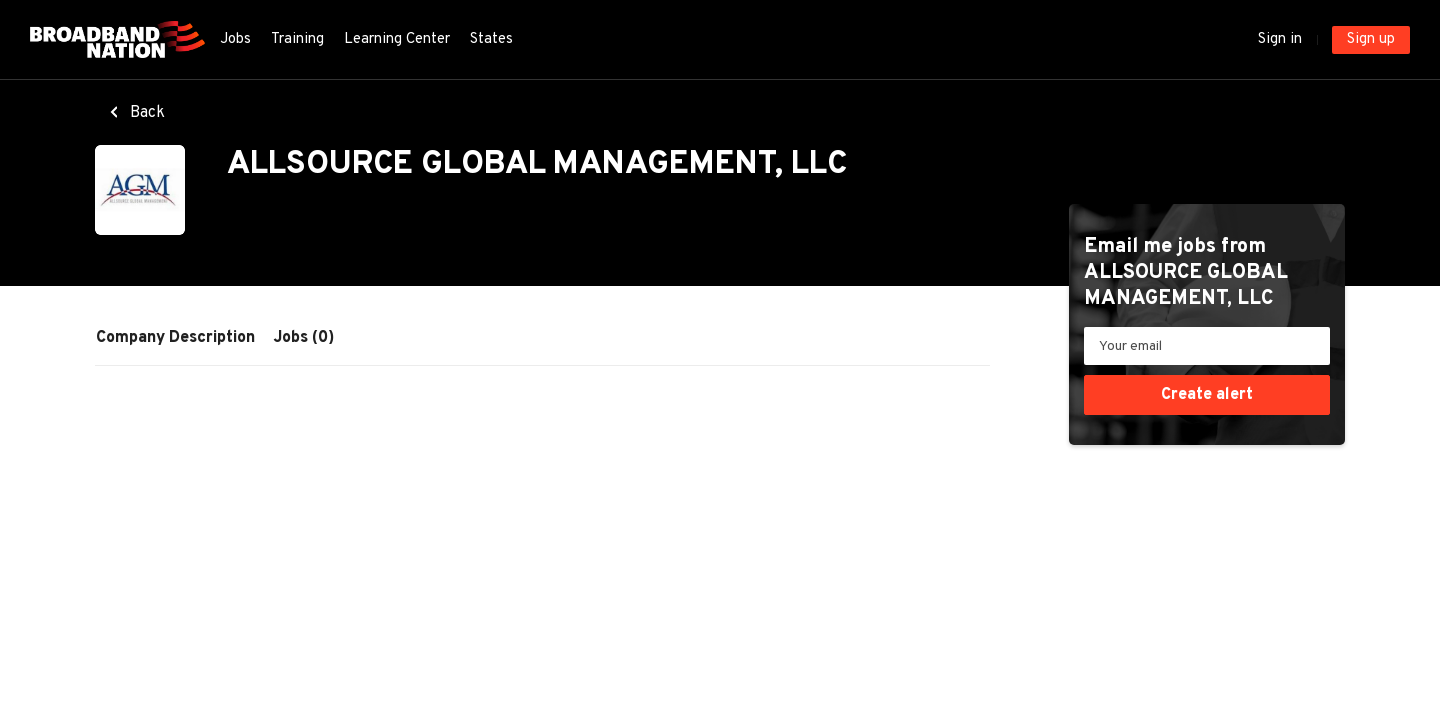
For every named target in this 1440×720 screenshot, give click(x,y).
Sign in (1280, 39)
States (491, 39)
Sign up (1371, 39)
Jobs (235, 39)
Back (145, 113)
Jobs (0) (304, 338)
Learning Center (397, 39)
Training (297, 39)
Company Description (175, 338)
